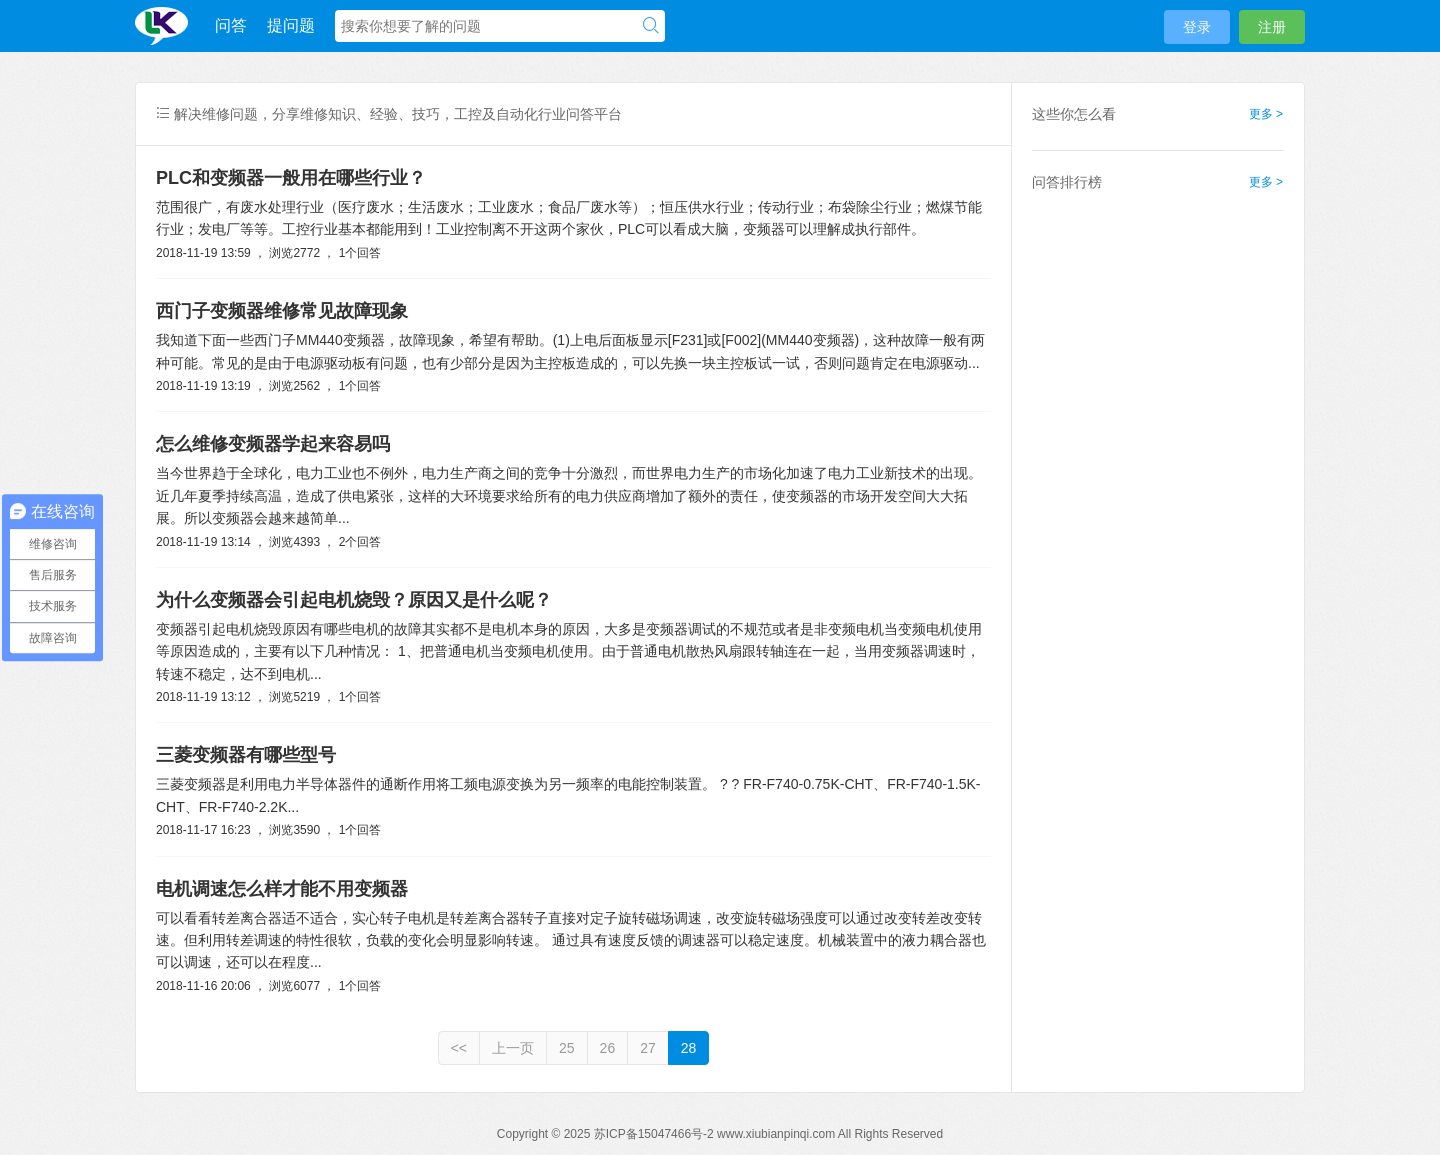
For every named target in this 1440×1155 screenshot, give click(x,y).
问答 (231, 25)
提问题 (291, 25)
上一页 (513, 1048)
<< (459, 1048)
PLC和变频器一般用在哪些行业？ (291, 178)
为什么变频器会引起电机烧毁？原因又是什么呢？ (354, 600)
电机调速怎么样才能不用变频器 (282, 889)
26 (608, 1048)
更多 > (1266, 114)
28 (689, 1048)
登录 (1197, 27)
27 (648, 1048)
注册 (1272, 27)
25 (567, 1048)
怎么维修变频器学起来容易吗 (273, 444)
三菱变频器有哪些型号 (246, 755)
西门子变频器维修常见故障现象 (282, 311)
